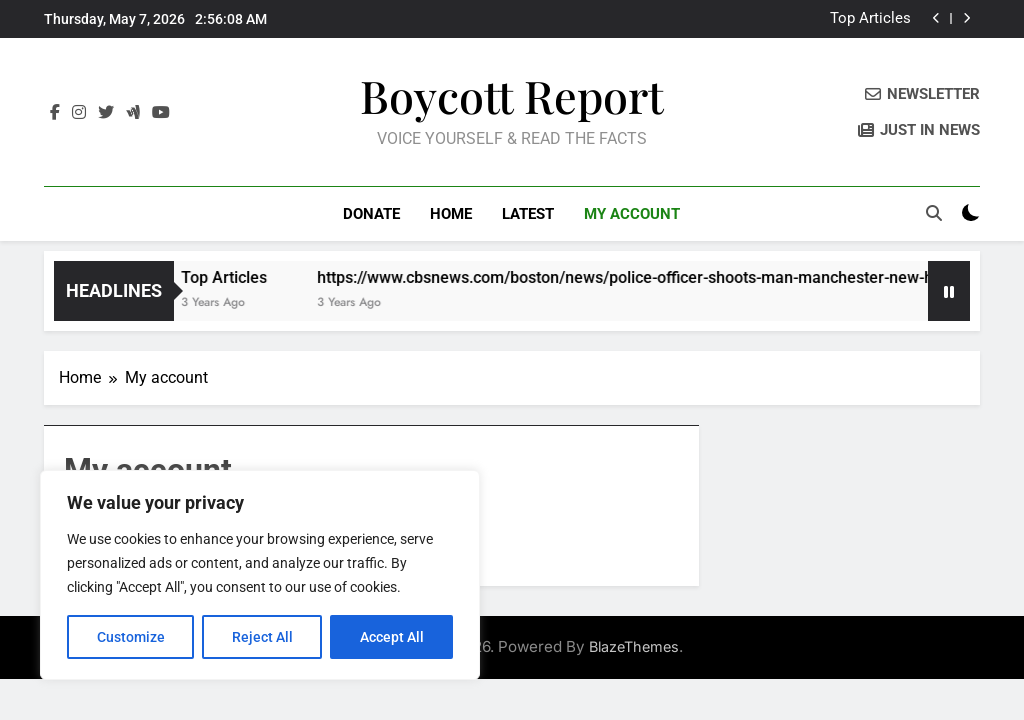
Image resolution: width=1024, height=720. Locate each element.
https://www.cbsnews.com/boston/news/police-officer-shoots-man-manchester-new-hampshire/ (671, 277)
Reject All (262, 637)
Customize (131, 637)
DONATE (371, 214)
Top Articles (870, 19)
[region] (260, 575)
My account (632, 214)
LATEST (528, 214)
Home (451, 214)
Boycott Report (512, 95)
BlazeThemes (634, 646)
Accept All (392, 637)
